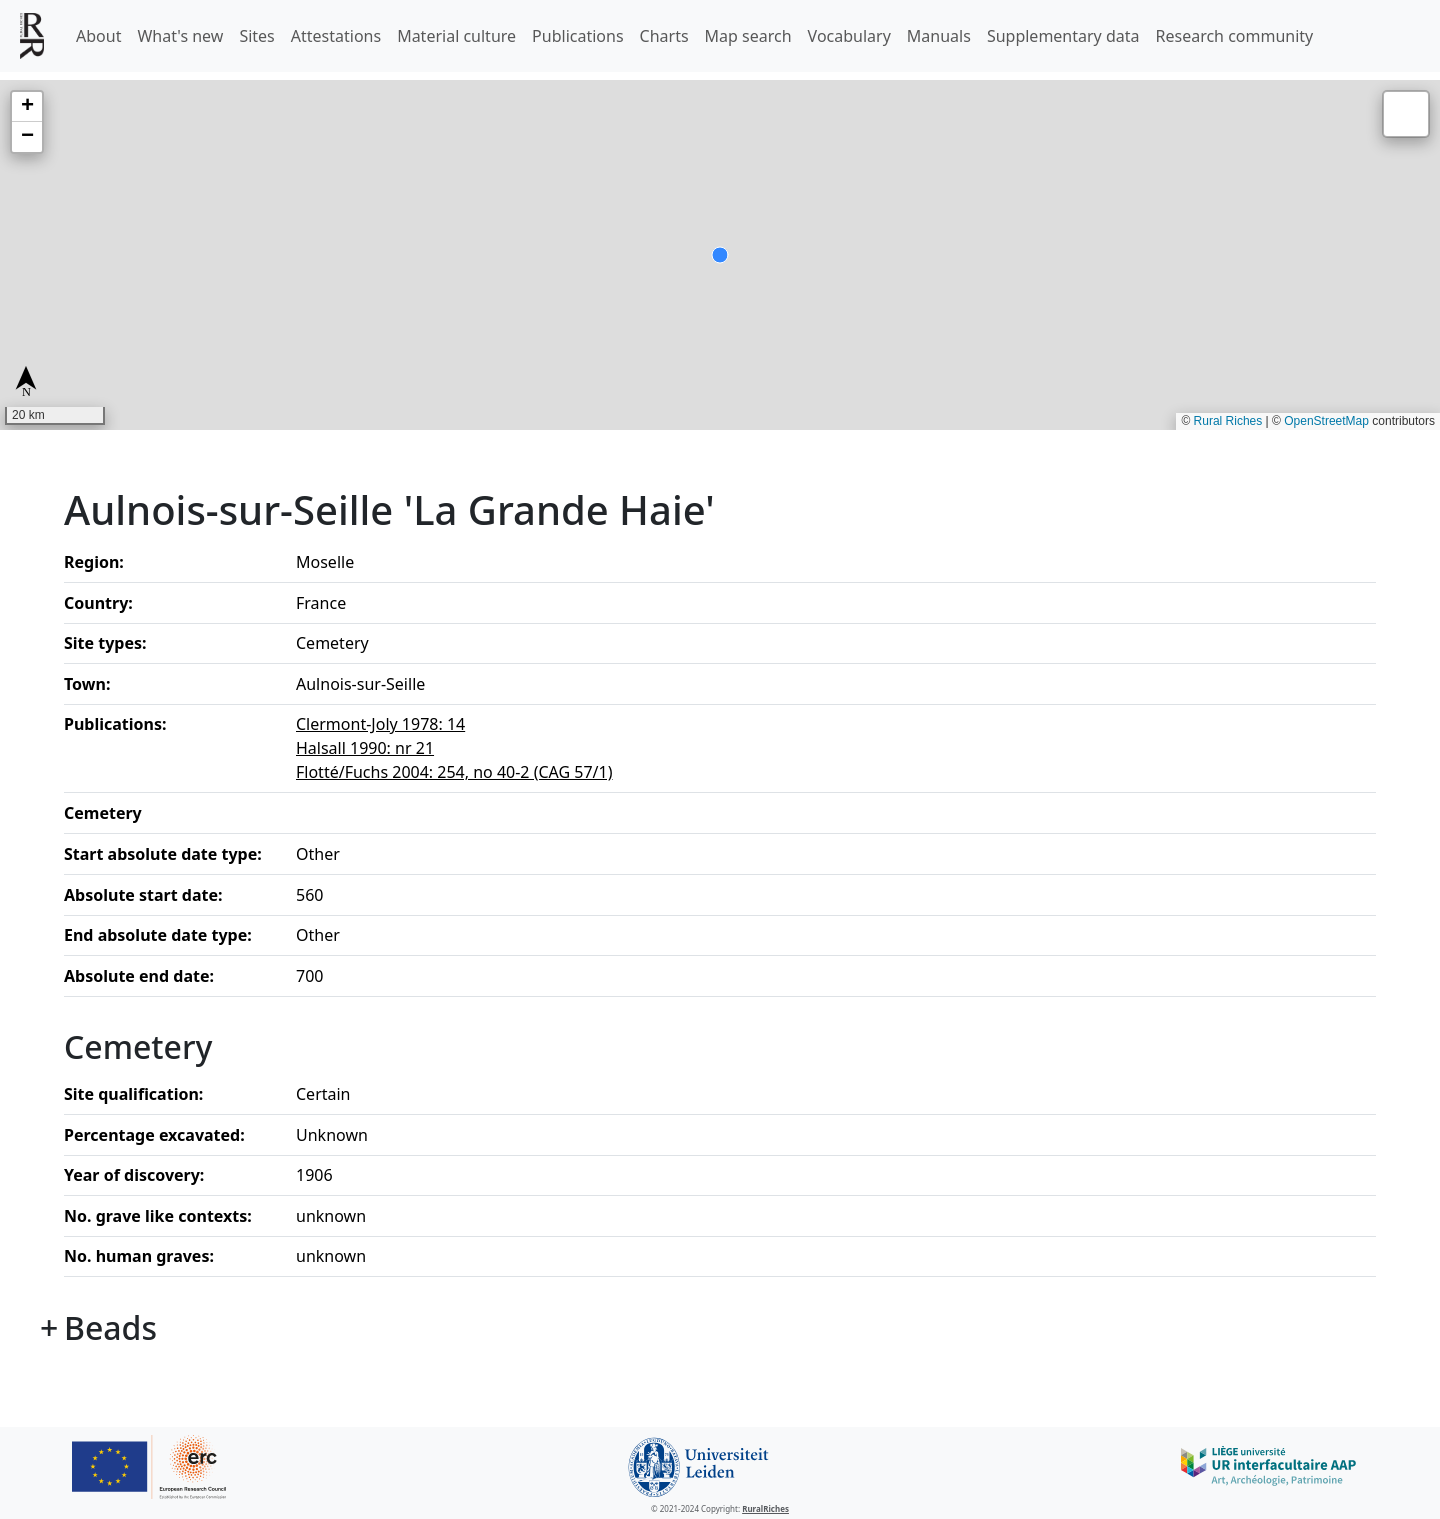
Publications (577, 36)
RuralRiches (765, 1508)
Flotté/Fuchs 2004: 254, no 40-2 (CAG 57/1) (454, 772)
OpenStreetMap (1326, 421)
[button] (27, 107)
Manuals (939, 36)
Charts (664, 36)
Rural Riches (1228, 421)
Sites (256, 36)
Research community (1235, 36)
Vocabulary (849, 36)
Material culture (456, 36)
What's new (180, 36)
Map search (748, 36)
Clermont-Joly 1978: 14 (380, 724)
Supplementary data (1063, 36)
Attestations (336, 36)
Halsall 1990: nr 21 (365, 748)
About (98, 36)
